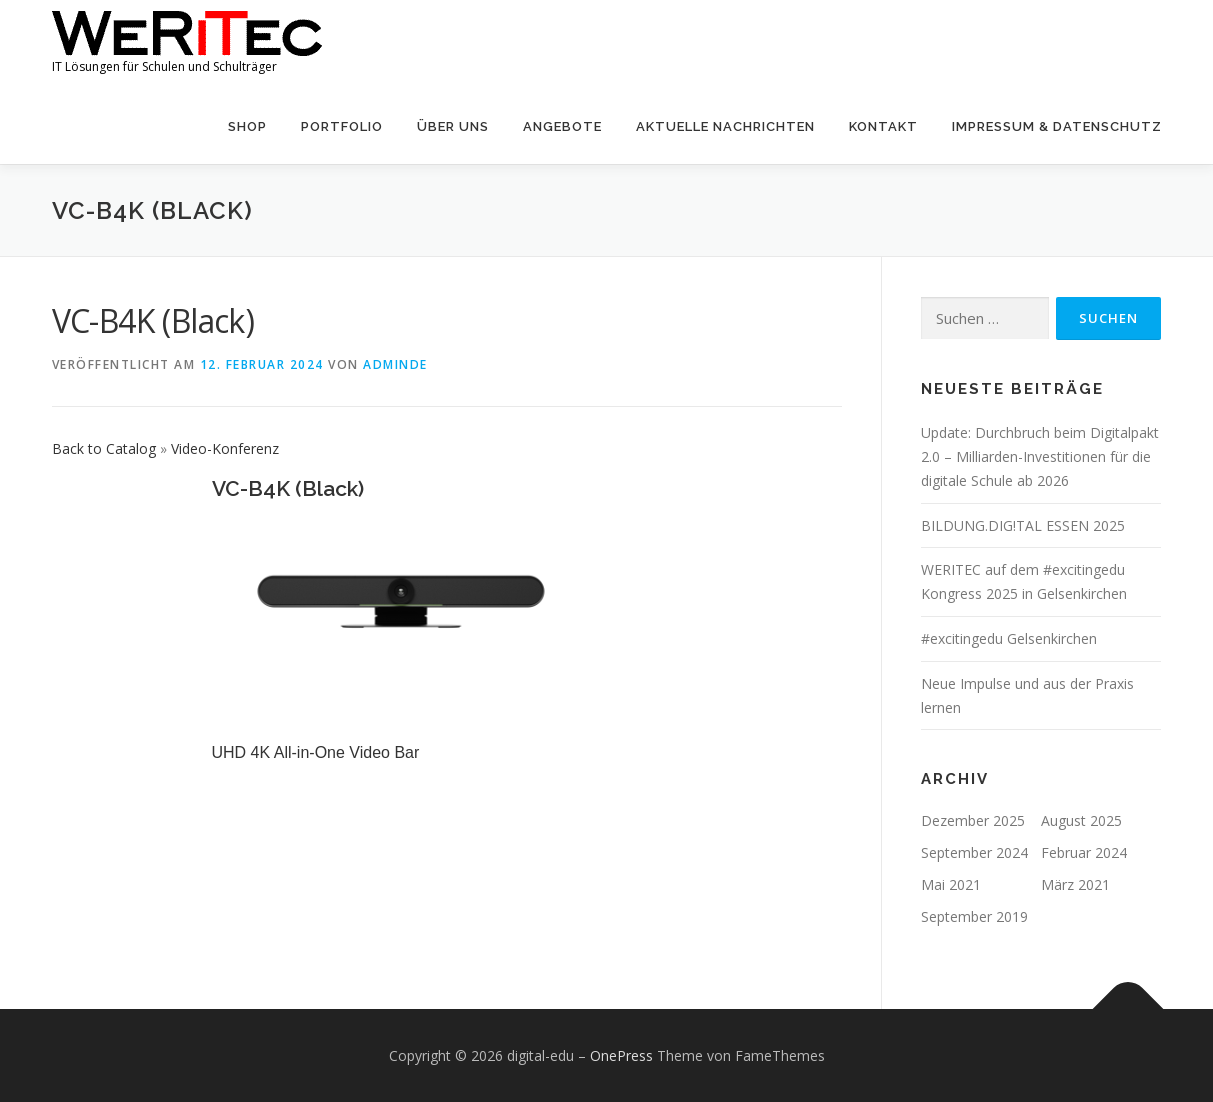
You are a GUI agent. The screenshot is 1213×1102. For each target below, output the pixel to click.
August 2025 (1081, 820)
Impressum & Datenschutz (1057, 126)
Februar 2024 (1084, 852)
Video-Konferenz (225, 448)
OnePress (621, 1055)
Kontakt (883, 126)
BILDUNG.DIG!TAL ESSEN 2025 (1023, 525)
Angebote (562, 126)
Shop (247, 126)
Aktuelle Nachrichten (725, 126)
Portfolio (342, 126)
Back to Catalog (106, 448)
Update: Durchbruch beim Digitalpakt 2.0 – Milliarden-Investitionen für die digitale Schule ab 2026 (1040, 456)
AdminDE (395, 364)
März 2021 (1075, 884)
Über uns (453, 126)
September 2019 (974, 916)
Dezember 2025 (973, 820)
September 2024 (974, 852)
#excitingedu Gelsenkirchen (1009, 638)
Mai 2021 (951, 884)
